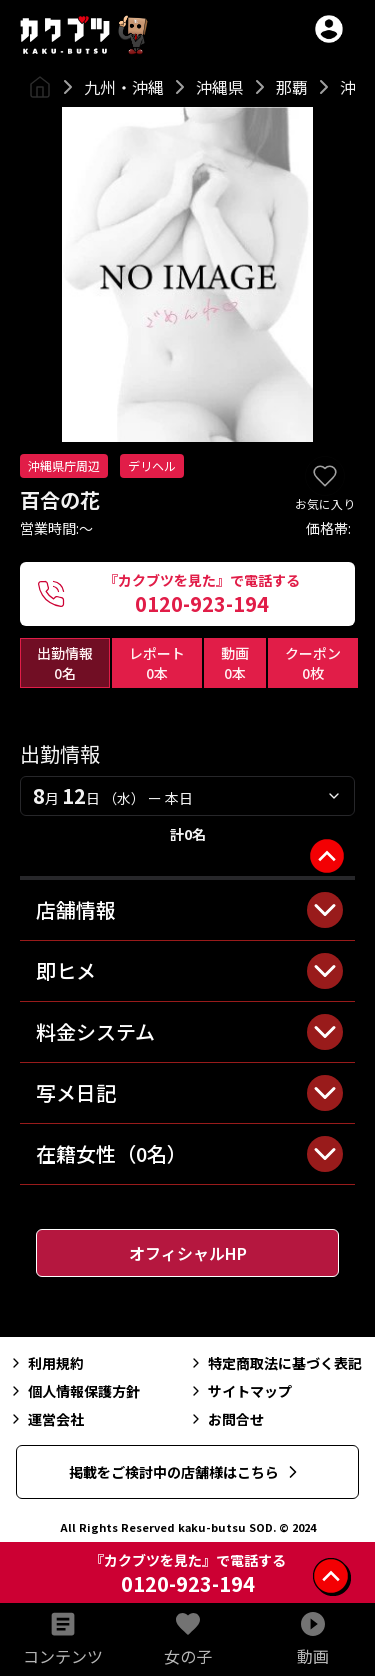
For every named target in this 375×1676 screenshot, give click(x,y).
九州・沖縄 (124, 87)
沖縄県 (220, 87)
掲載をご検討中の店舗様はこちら (186, 1472)
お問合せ (226, 1419)
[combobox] (187, 796)
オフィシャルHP (188, 1253)
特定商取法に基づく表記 (275, 1363)
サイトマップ (240, 1391)
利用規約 (46, 1363)
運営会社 (46, 1419)
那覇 (292, 87)
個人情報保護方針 (74, 1391)
